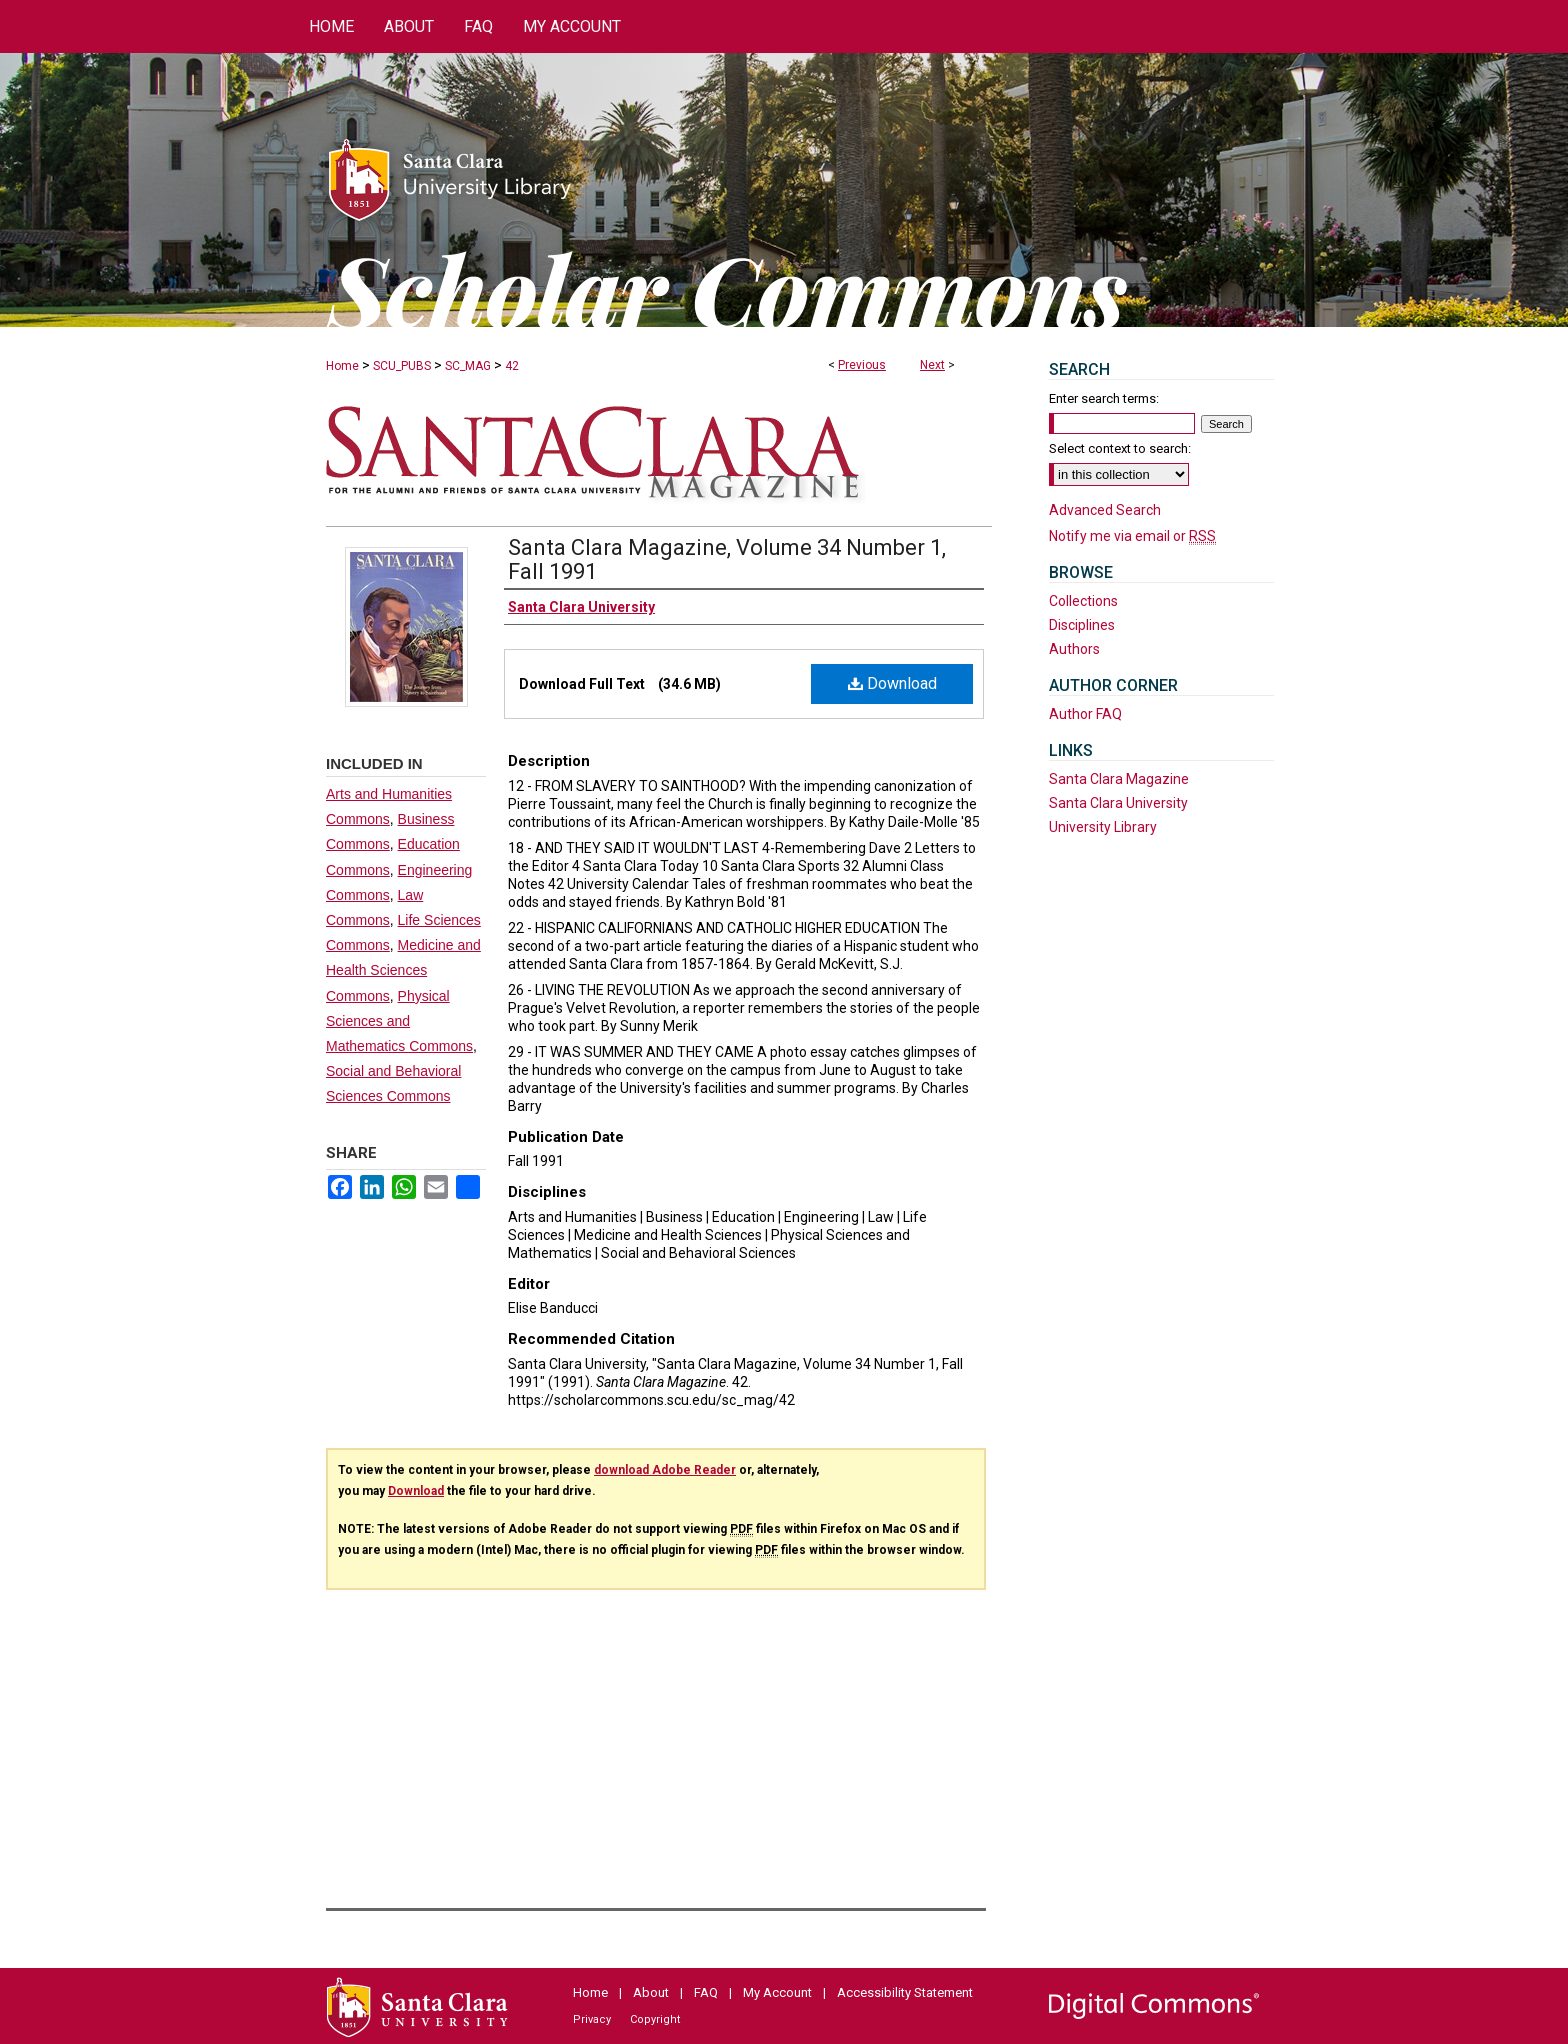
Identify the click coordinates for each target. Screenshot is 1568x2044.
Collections (1083, 601)
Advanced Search (1105, 510)
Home (342, 366)
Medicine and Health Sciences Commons (403, 970)
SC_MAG (468, 366)
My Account (777, 1992)
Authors (1074, 649)
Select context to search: (1120, 448)
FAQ (706, 1992)
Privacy (592, 2019)
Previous (862, 365)
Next (932, 365)
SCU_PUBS (402, 366)
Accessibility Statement (905, 1992)
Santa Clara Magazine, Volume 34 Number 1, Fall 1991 (727, 559)
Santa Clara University (1118, 803)
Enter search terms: (1104, 398)
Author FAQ (1085, 714)
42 (512, 366)
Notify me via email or (1132, 536)
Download (892, 683)
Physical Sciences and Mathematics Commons (399, 1021)
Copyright (655, 2019)
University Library (1103, 827)
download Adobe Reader (665, 1470)
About (651, 1992)
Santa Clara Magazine (1119, 779)
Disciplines (1082, 625)
